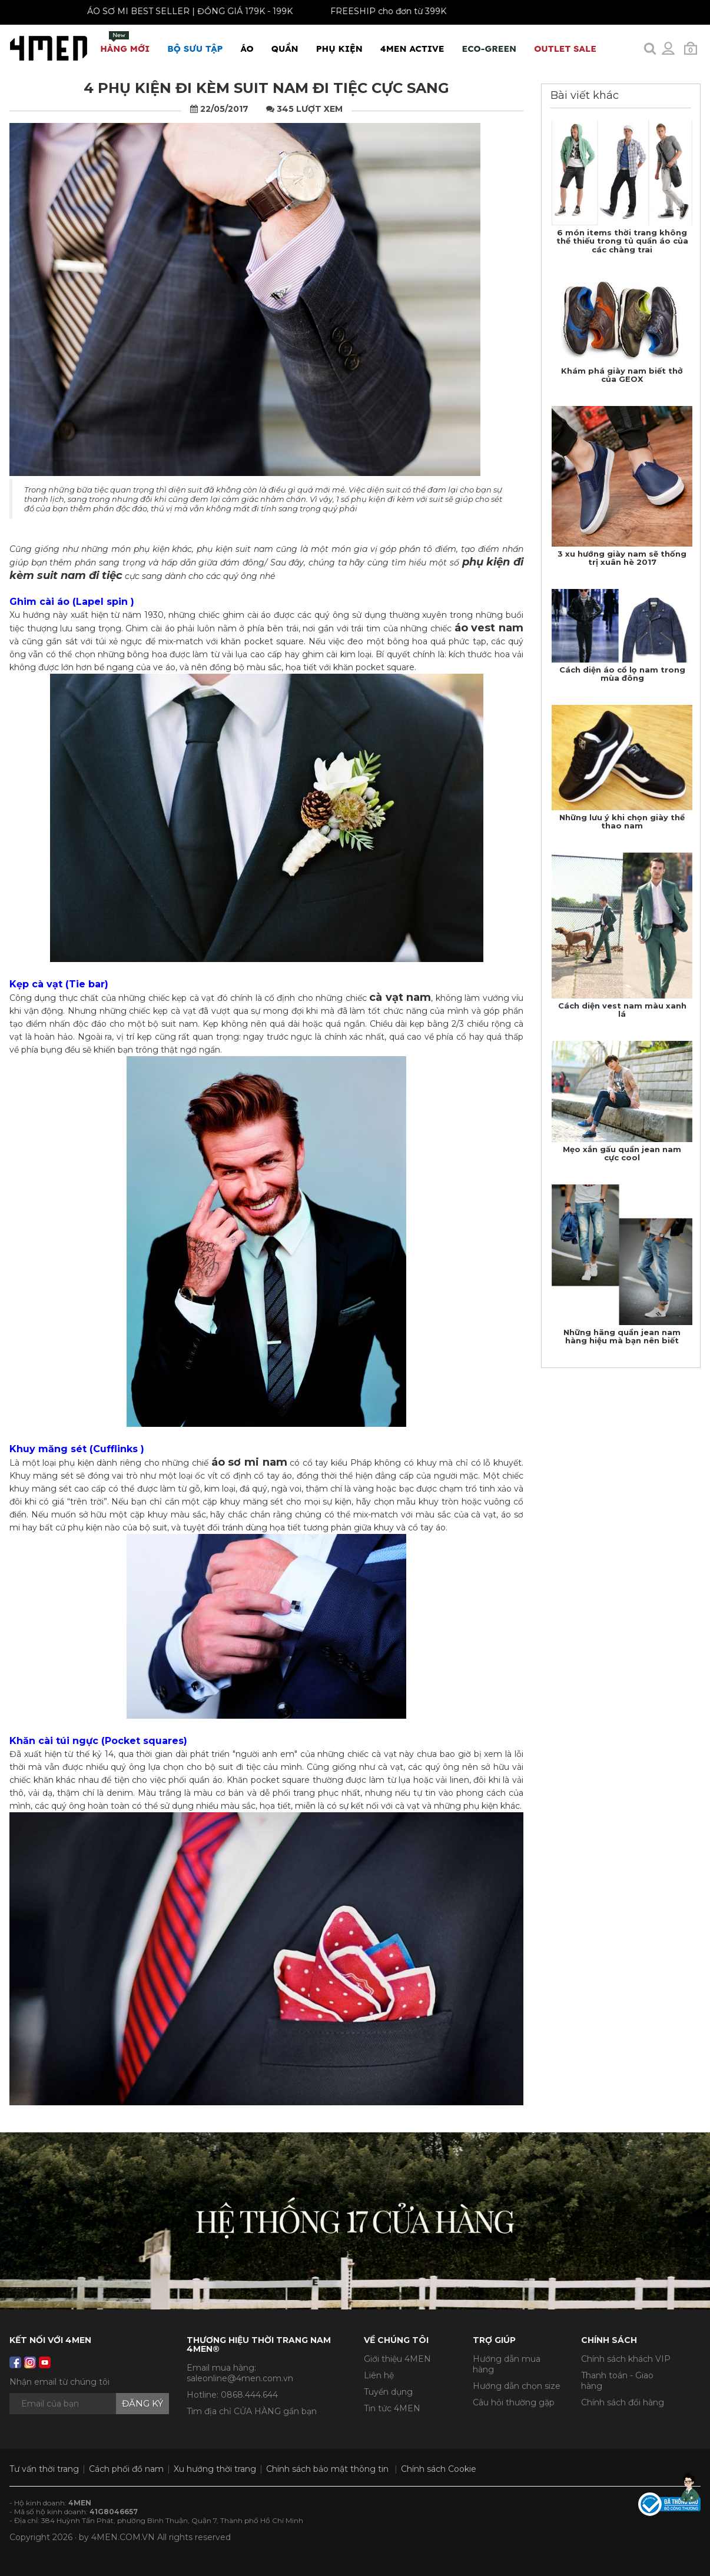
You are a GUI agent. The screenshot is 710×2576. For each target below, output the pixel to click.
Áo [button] (247, 48)
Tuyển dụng (388, 2392)
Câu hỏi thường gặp (514, 2402)
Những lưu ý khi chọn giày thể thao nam (622, 821)
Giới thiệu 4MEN (397, 2359)
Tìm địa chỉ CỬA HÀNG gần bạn (252, 2411)
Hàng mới (125, 42)
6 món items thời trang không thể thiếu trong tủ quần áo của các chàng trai (622, 241)
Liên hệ (379, 2375)
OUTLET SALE (565, 48)
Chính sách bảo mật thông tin (327, 2469)
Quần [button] (284, 48)
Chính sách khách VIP (626, 2359)
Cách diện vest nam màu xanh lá (622, 1010)
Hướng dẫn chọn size (516, 2386)
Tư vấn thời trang (44, 2469)
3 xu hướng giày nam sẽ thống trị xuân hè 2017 (622, 558)
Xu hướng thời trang (215, 2469)
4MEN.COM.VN (123, 2537)
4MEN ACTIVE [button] (412, 48)
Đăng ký (142, 2403)
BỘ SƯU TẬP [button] (195, 48)
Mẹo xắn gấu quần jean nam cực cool (622, 1153)
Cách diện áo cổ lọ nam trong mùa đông (622, 674)
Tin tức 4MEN (392, 2408)
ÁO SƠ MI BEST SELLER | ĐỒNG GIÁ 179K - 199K (183, 11)
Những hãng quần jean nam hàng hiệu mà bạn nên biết (622, 1336)
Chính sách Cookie (438, 2469)
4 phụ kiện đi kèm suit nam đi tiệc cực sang (266, 87)
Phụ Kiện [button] (339, 48)
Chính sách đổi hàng (622, 2402)
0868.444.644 (249, 2394)
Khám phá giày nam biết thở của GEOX (622, 375)
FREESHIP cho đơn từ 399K (382, 11)
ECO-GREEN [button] (489, 48)
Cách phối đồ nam (126, 2469)
